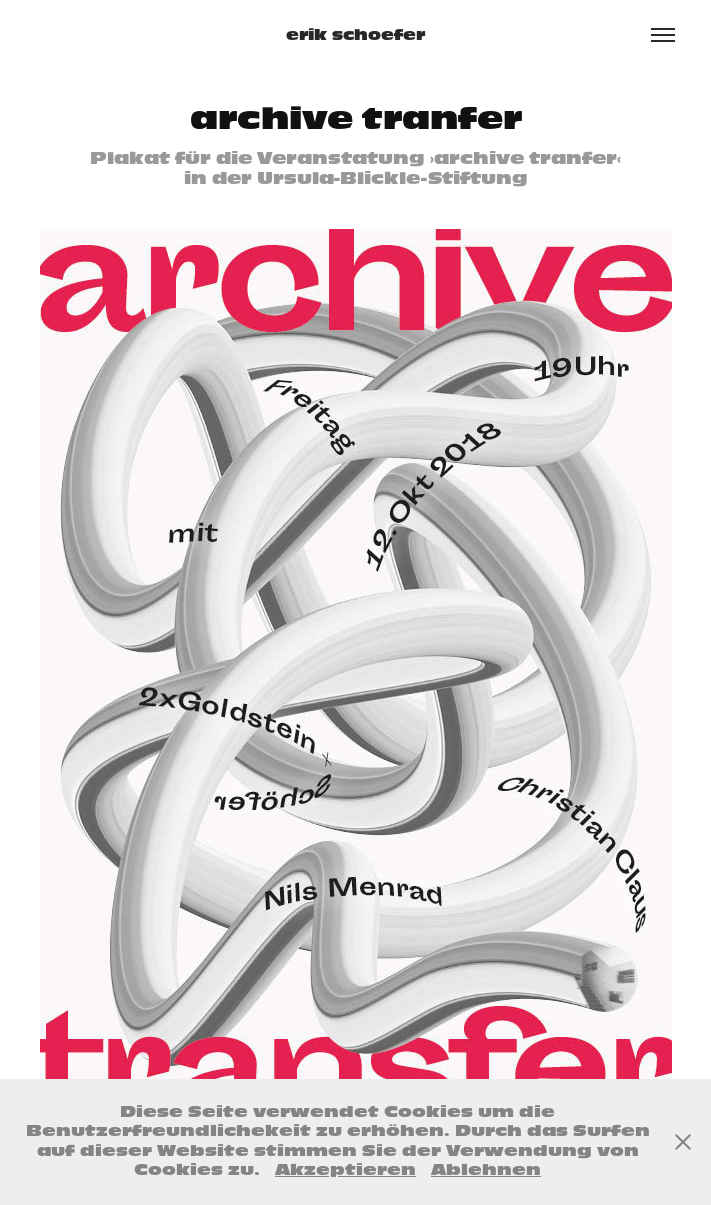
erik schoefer (355, 35)
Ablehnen (486, 1170)
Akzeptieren (345, 1170)
